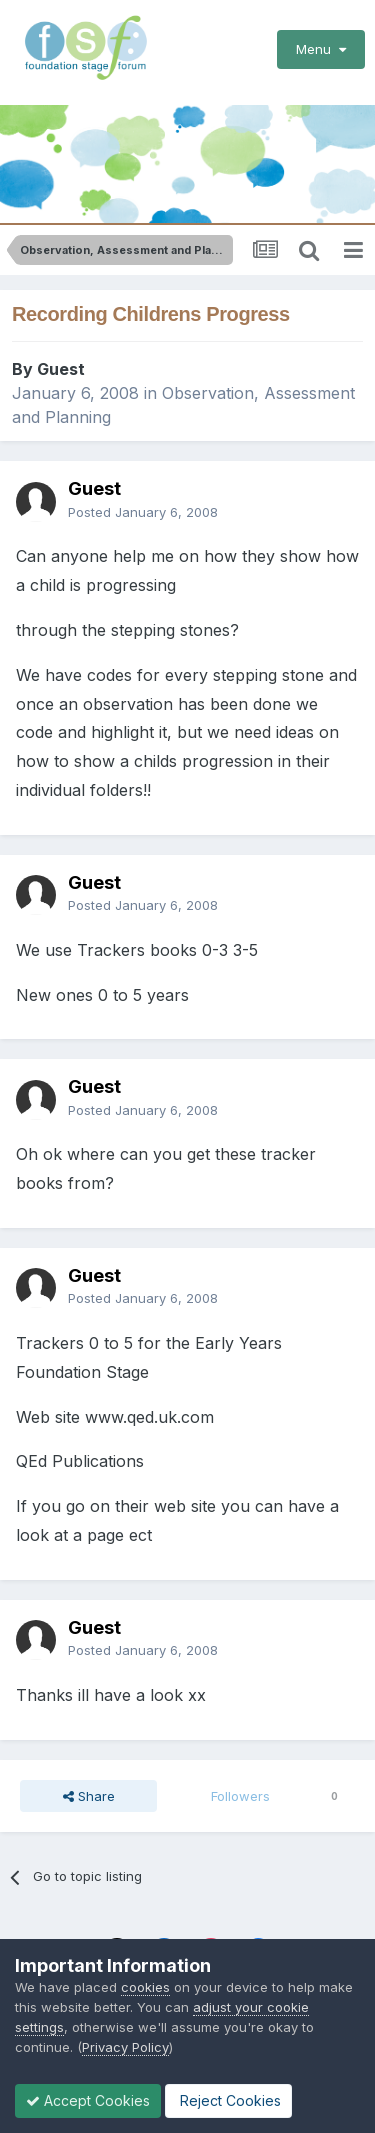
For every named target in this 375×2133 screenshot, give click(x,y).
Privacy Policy (125, 2047)
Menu (321, 49)
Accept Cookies (88, 2100)
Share (89, 1796)
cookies (145, 1987)
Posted (143, 512)
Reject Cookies (228, 2100)
